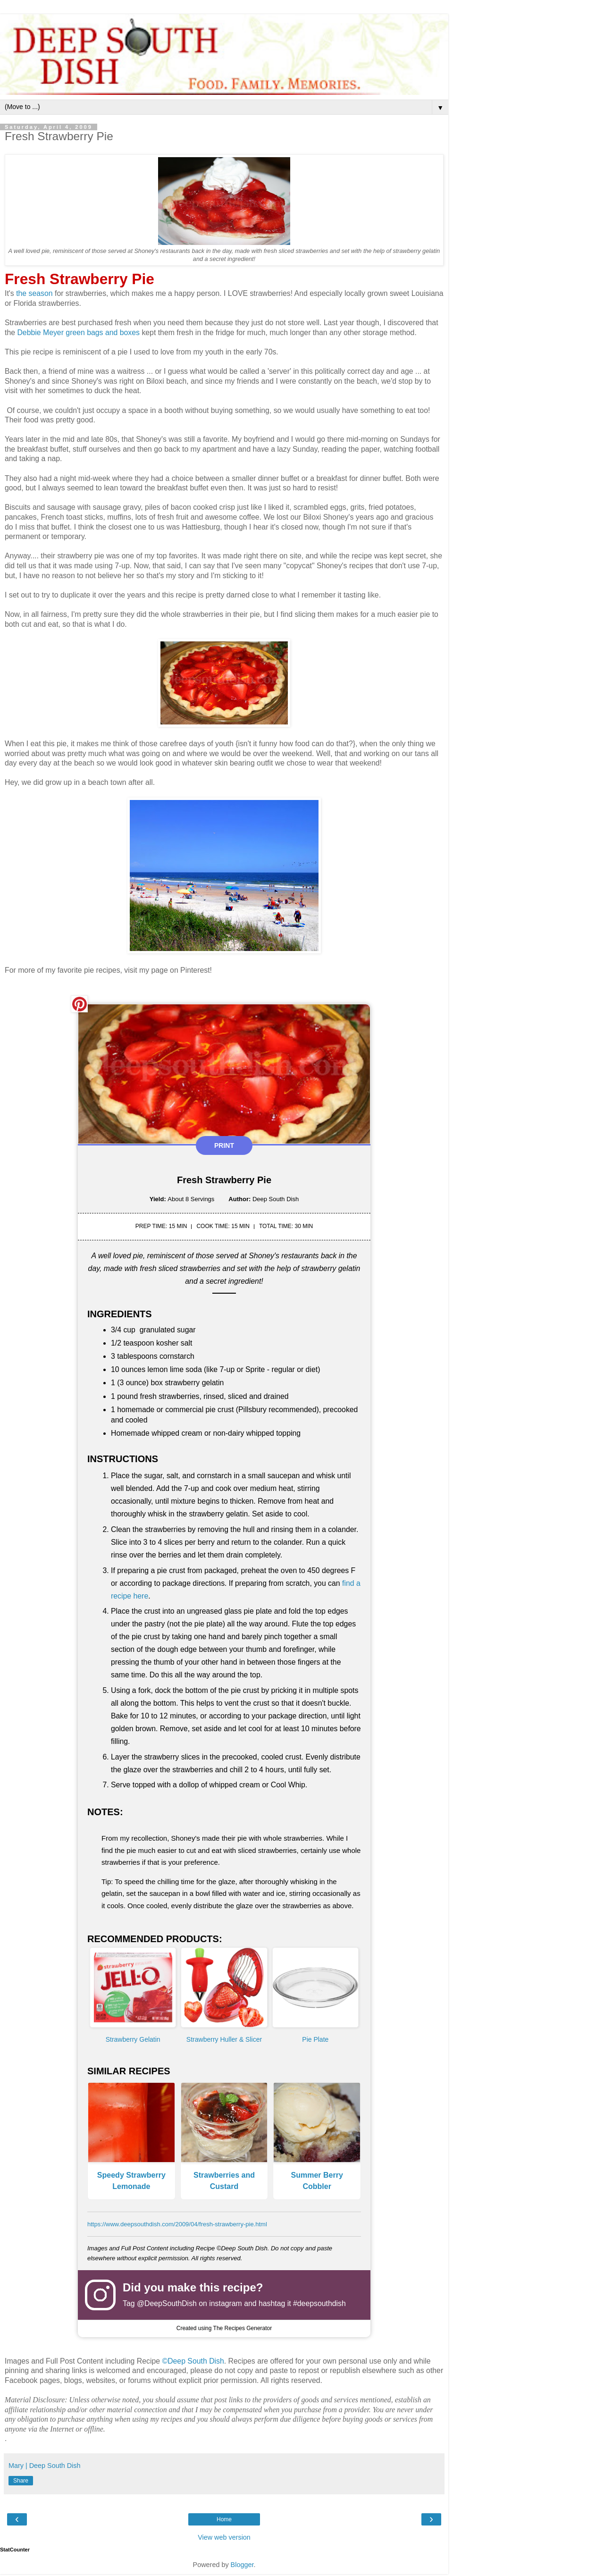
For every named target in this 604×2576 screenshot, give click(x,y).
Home (224, 2519)
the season (34, 293)
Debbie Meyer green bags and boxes (78, 332)
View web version (224, 2537)
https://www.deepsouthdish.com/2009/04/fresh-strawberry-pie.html (177, 2224)
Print (224, 1145)
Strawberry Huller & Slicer (224, 2039)
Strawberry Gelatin (133, 2039)
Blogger (242, 2564)
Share (20, 2480)
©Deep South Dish (193, 2361)
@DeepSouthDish (167, 2303)
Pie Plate (315, 2039)
